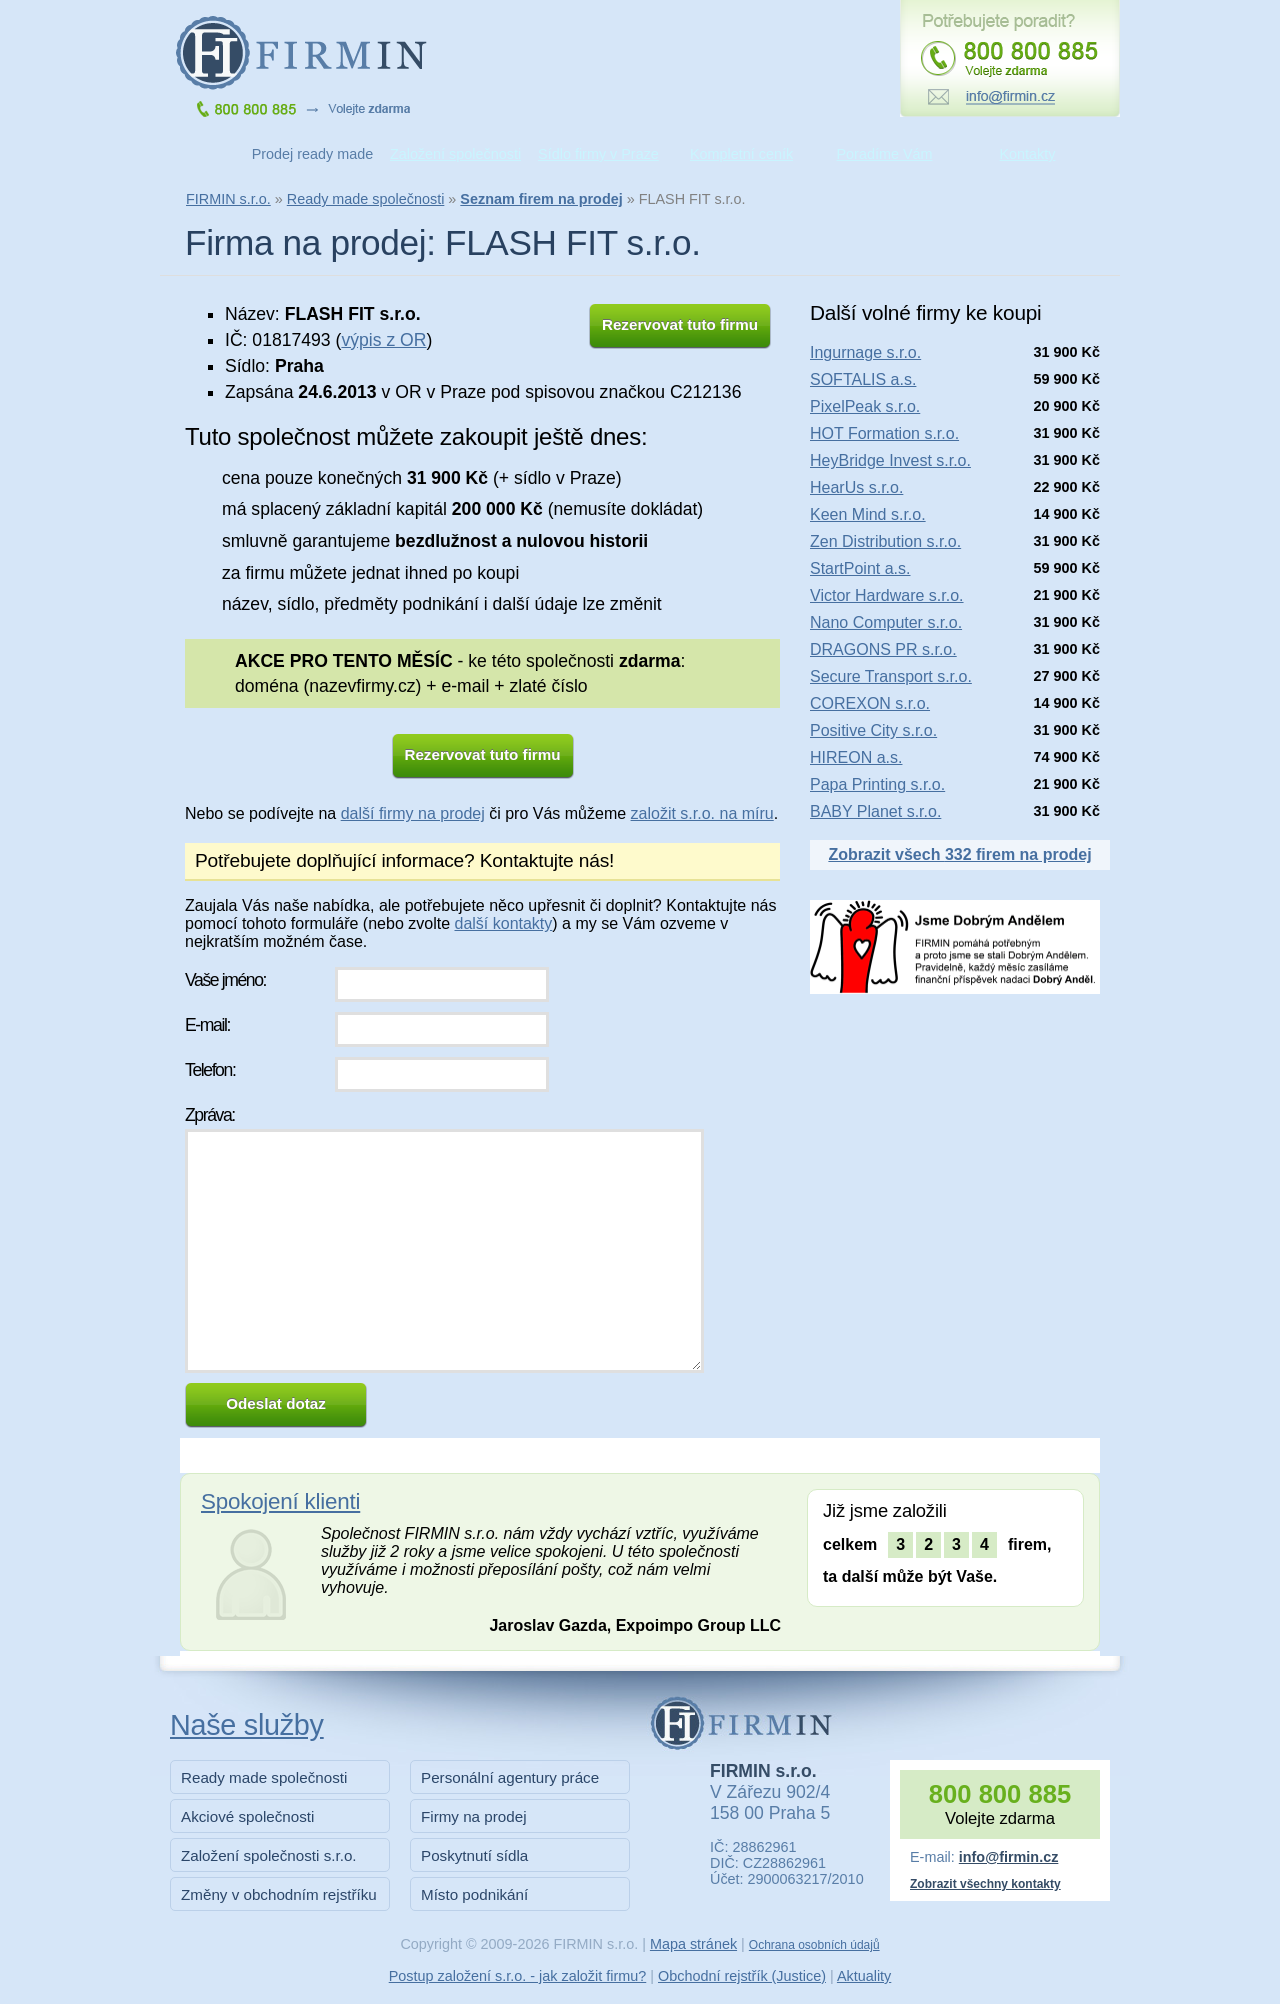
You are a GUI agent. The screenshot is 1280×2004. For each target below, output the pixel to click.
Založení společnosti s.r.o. (269, 1855)
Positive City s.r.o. (873, 730)
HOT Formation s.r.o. (884, 433)
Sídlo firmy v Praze (598, 154)
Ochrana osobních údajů (814, 1945)
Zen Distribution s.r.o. (885, 541)
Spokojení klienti (280, 1501)
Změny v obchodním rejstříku (279, 1894)
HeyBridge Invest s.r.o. (890, 460)
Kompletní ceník (741, 154)
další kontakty (503, 923)
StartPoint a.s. (860, 568)
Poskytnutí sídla (474, 1855)
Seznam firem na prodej (541, 199)
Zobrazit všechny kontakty (985, 1884)
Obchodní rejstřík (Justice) (742, 1976)
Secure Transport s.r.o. (891, 676)
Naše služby (247, 1725)
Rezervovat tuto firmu (680, 324)
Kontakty (1028, 154)
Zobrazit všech (959, 854)
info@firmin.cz (1009, 1857)
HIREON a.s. (856, 757)
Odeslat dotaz (276, 1403)
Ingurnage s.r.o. (865, 352)
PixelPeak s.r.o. (865, 406)
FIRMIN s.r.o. (228, 199)
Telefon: (210, 1070)
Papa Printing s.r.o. (877, 784)
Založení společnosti (455, 154)
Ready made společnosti (366, 199)
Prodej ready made (313, 154)
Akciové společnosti (247, 1816)
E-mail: (207, 1025)
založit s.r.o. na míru (702, 813)
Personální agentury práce (510, 1777)
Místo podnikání (474, 1894)
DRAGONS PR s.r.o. (883, 649)
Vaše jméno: (225, 980)
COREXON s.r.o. (870, 703)
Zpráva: (210, 1115)
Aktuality (864, 1976)
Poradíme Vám (885, 154)
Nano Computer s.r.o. (886, 622)
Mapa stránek (693, 1944)
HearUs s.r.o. (856, 487)
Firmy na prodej (474, 1816)
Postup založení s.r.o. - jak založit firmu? (518, 1976)
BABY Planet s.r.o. (875, 811)
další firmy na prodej (413, 813)
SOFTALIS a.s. (863, 379)
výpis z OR (383, 340)
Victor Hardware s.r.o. (887, 595)
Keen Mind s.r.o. (868, 514)
